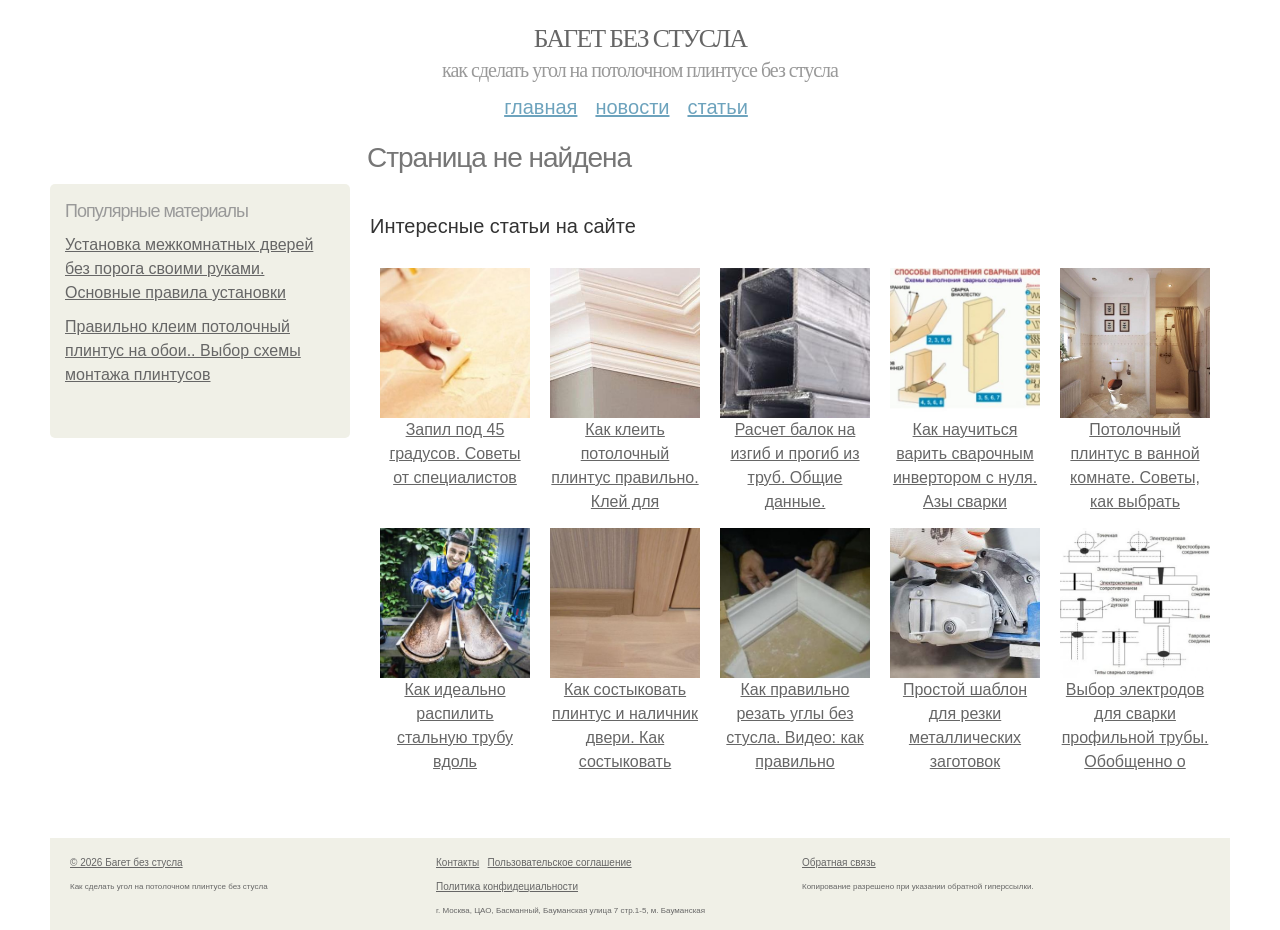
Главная (540, 107)
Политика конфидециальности (507, 886)
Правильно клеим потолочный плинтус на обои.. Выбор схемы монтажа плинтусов (183, 350)
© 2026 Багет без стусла (126, 862)
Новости (632, 107)
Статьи (717, 107)
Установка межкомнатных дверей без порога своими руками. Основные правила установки (189, 268)
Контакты (457, 862)
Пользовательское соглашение (560, 862)
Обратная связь (839, 862)
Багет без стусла (640, 38)
